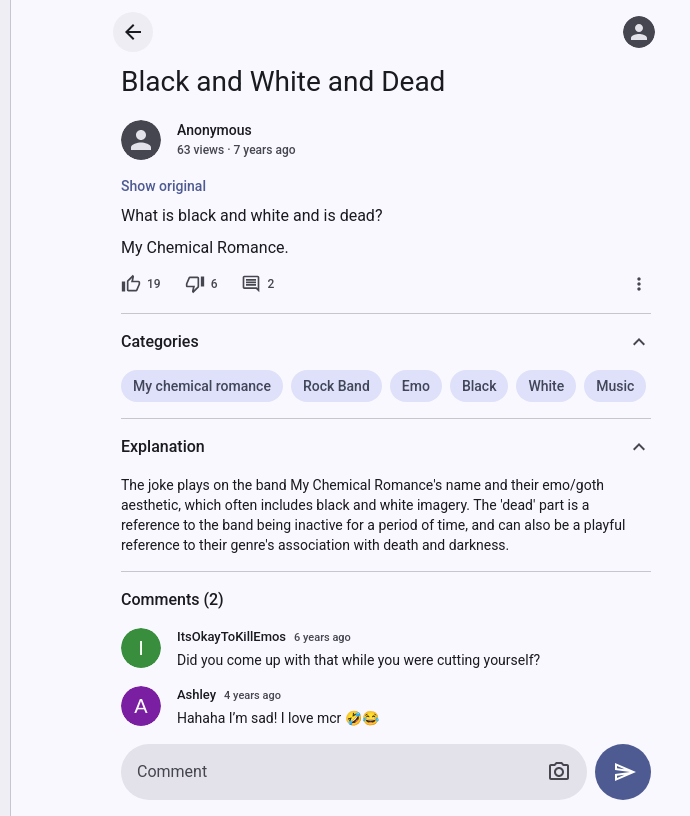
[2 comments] (257, 284)
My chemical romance (202, 386)
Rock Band (336, 386)
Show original (163, 186)
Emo (416, 386)
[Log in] (639, 32)
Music (615, 386)
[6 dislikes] (201, 284)
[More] (639, 284)
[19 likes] (141, 284)
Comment (172, 771)
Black (479, 386)
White (546, 386)
